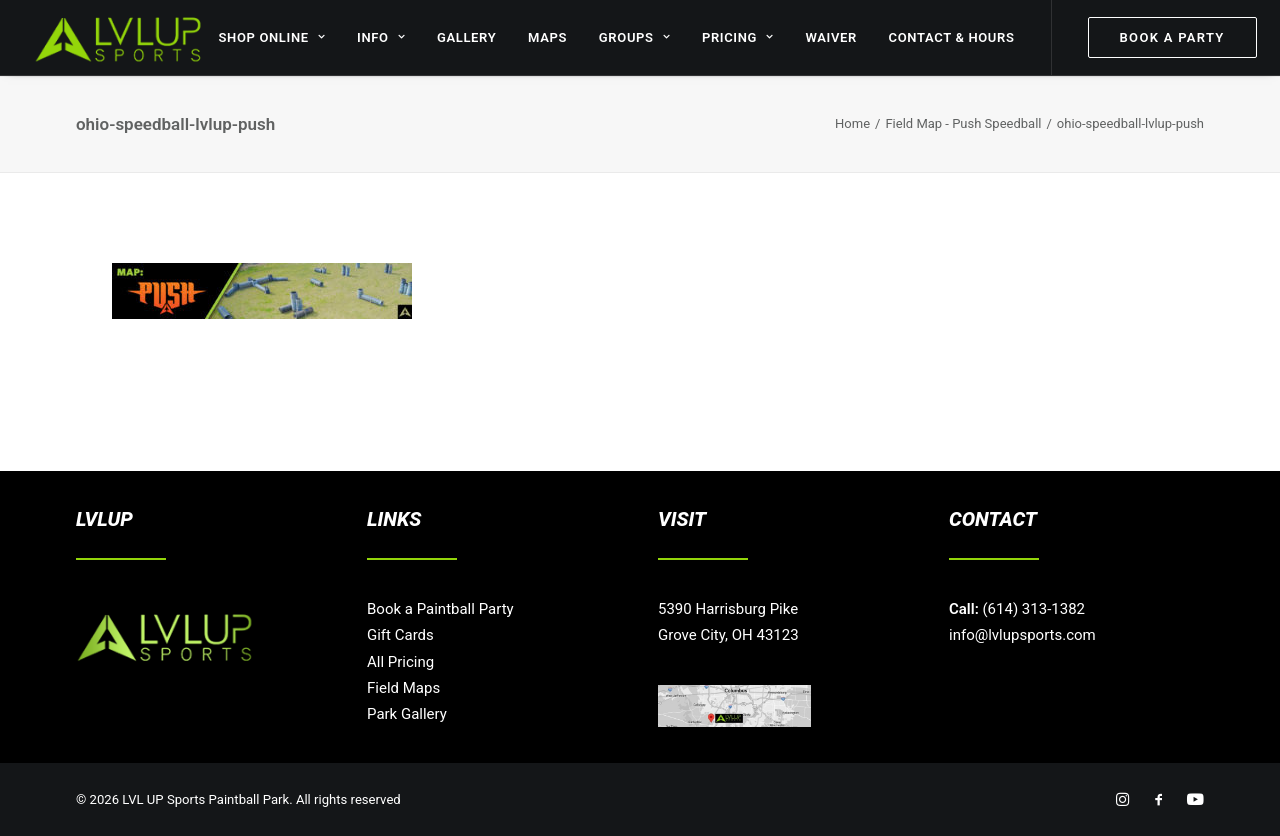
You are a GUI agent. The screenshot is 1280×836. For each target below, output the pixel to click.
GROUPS (634, 37)
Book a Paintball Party (440, 609)
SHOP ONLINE (271, 37)
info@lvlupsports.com (1022, 635)
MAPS (547, 37)
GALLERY (466, 37)
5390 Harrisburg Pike (728, 609)
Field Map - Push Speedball (963, 123)
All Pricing (400, 662)
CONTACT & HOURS (952, 37)
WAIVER (831, 37)
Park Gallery (407, 714)
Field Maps (403, 688)
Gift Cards (400, 635)
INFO (381, 37)
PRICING (738, 37)
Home (852, 123)
